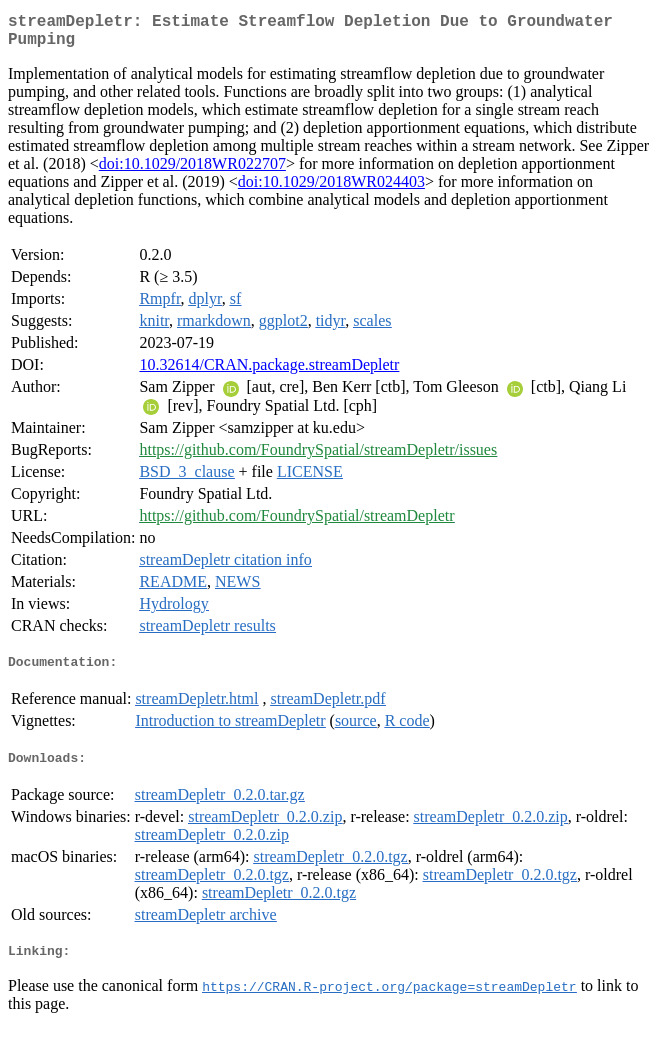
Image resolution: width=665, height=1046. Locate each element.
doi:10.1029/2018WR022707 (192, 171)
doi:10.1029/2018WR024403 (331, 189)
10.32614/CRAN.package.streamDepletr (269, 372)
